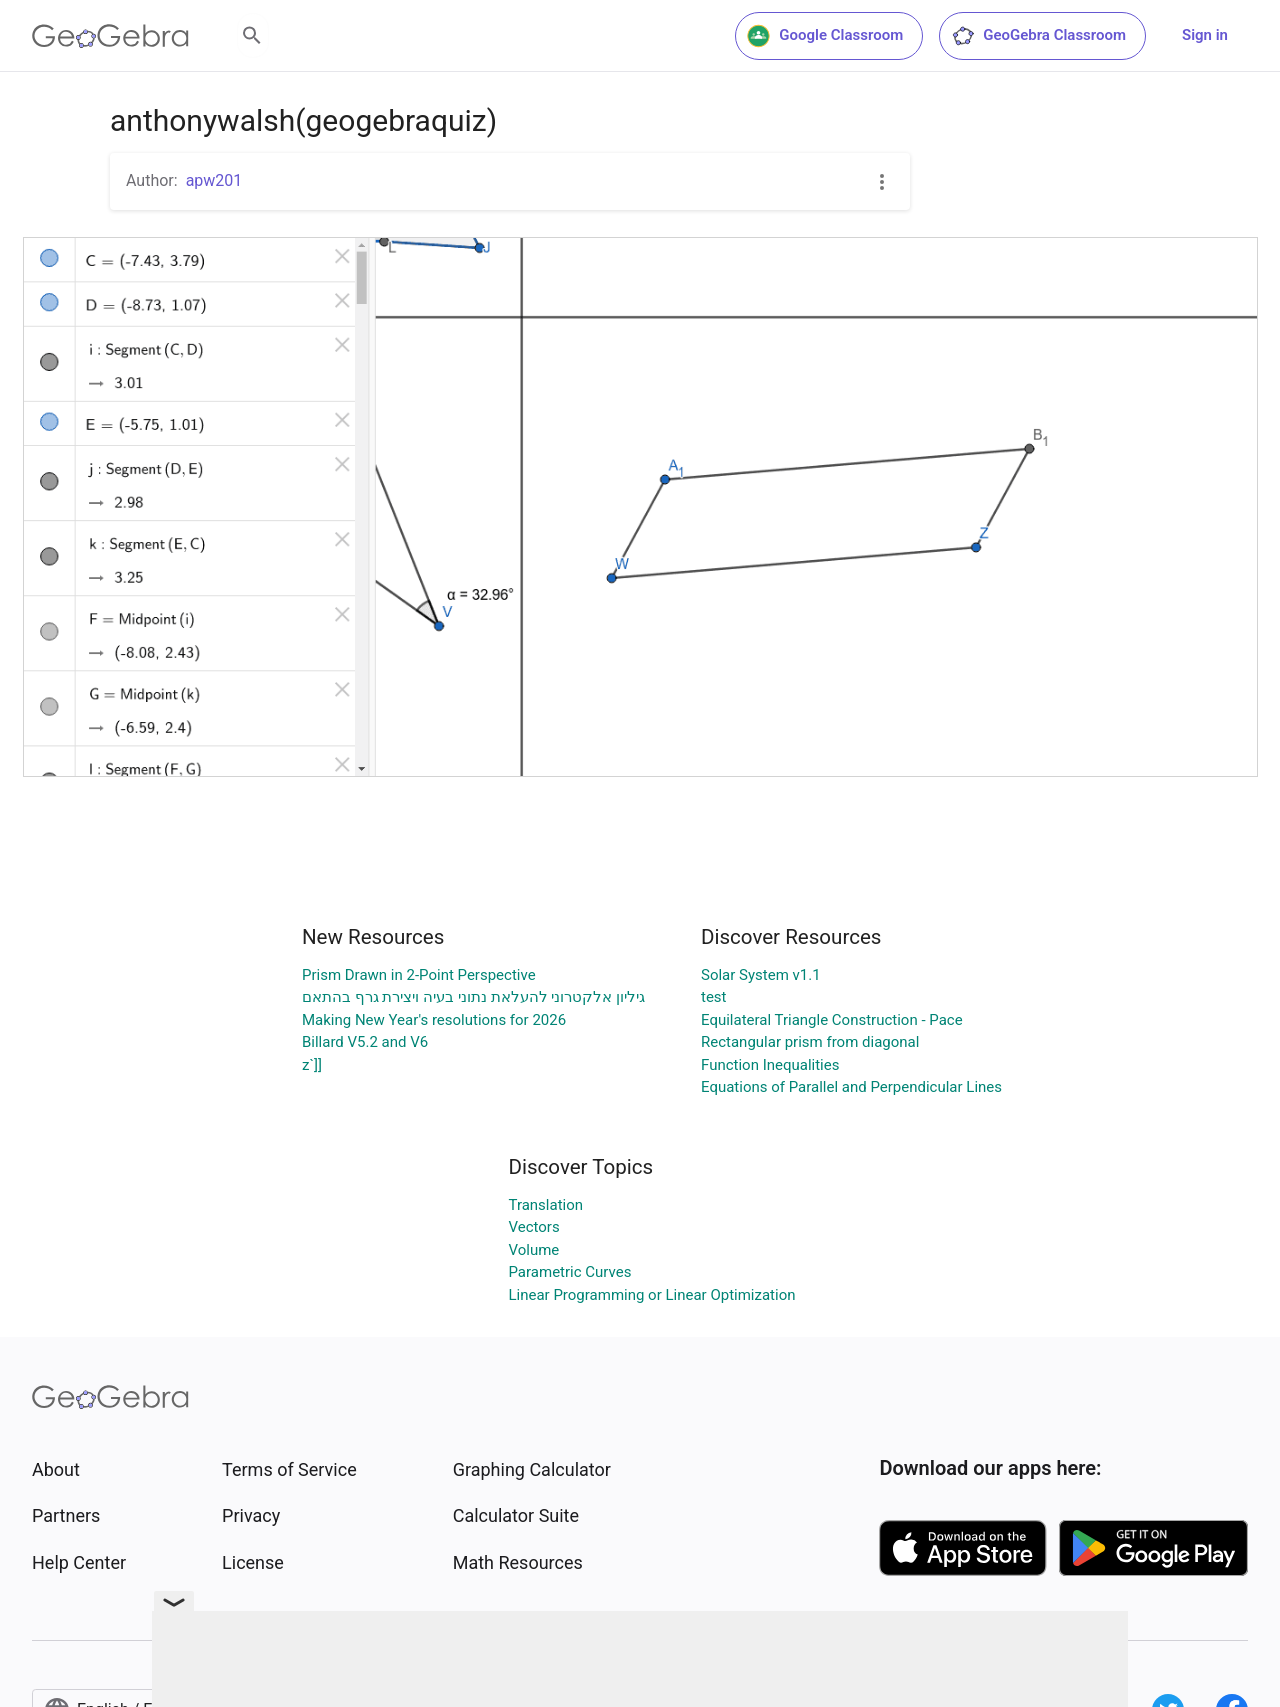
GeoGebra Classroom (1038, 36)
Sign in (1205, 35)
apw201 (214, 180)
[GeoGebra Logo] (110, 36)
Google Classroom (825, 36)
